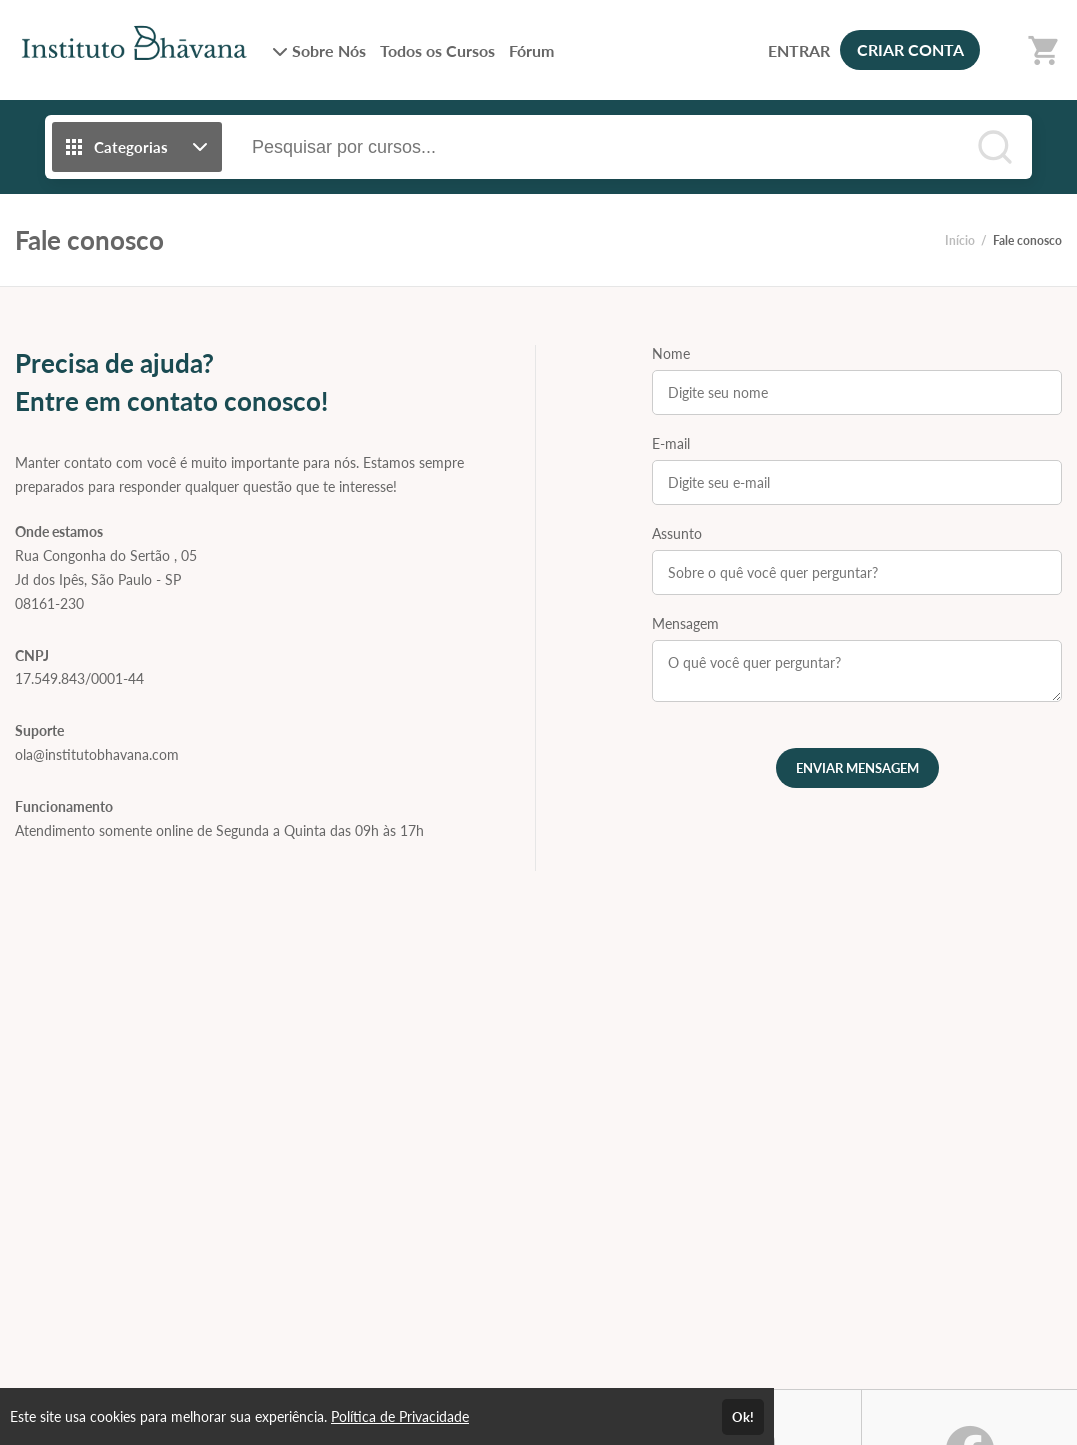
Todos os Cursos (437, 50)
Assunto (677, 533)
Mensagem (685, 623)
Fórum (531, 50)
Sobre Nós (319, 50)
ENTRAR (799, 50)
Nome (671, 353)
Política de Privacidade (400, 1416)
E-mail (671, 443)
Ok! (743, 1417)
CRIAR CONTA (910, 49)
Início (960, 240)
